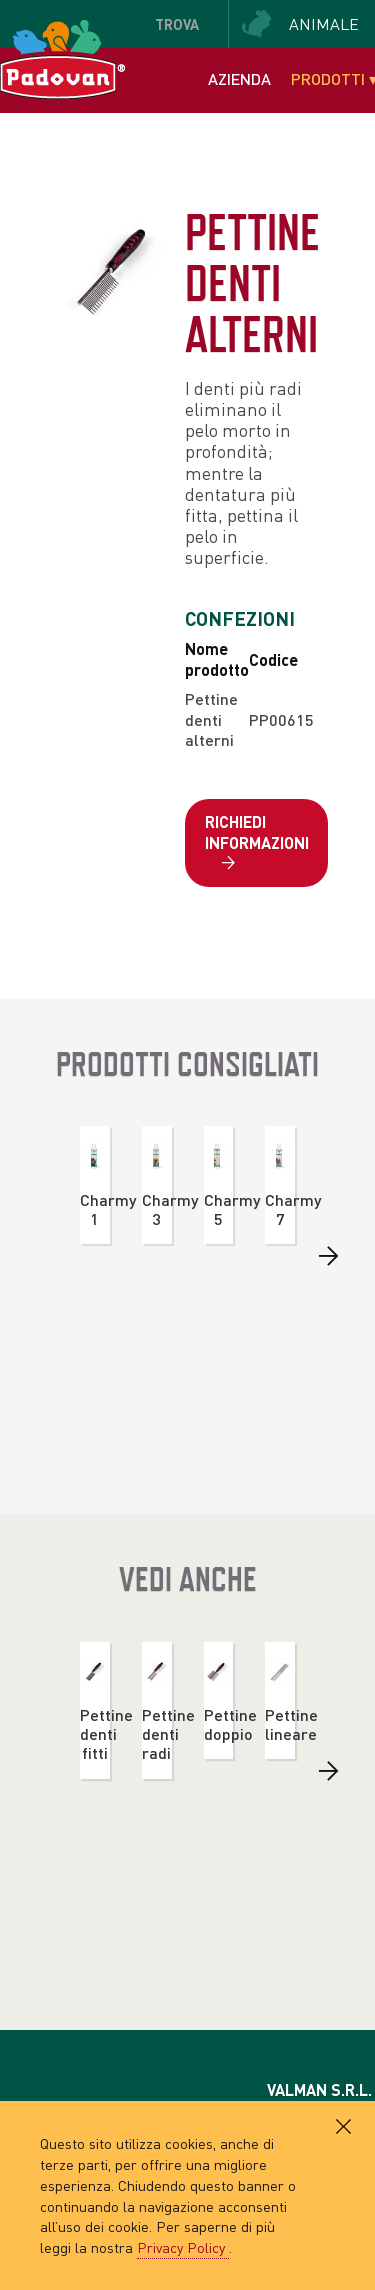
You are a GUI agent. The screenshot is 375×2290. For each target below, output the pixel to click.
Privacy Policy (183, 2247)
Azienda (239, 78)
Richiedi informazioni (257, 843)
